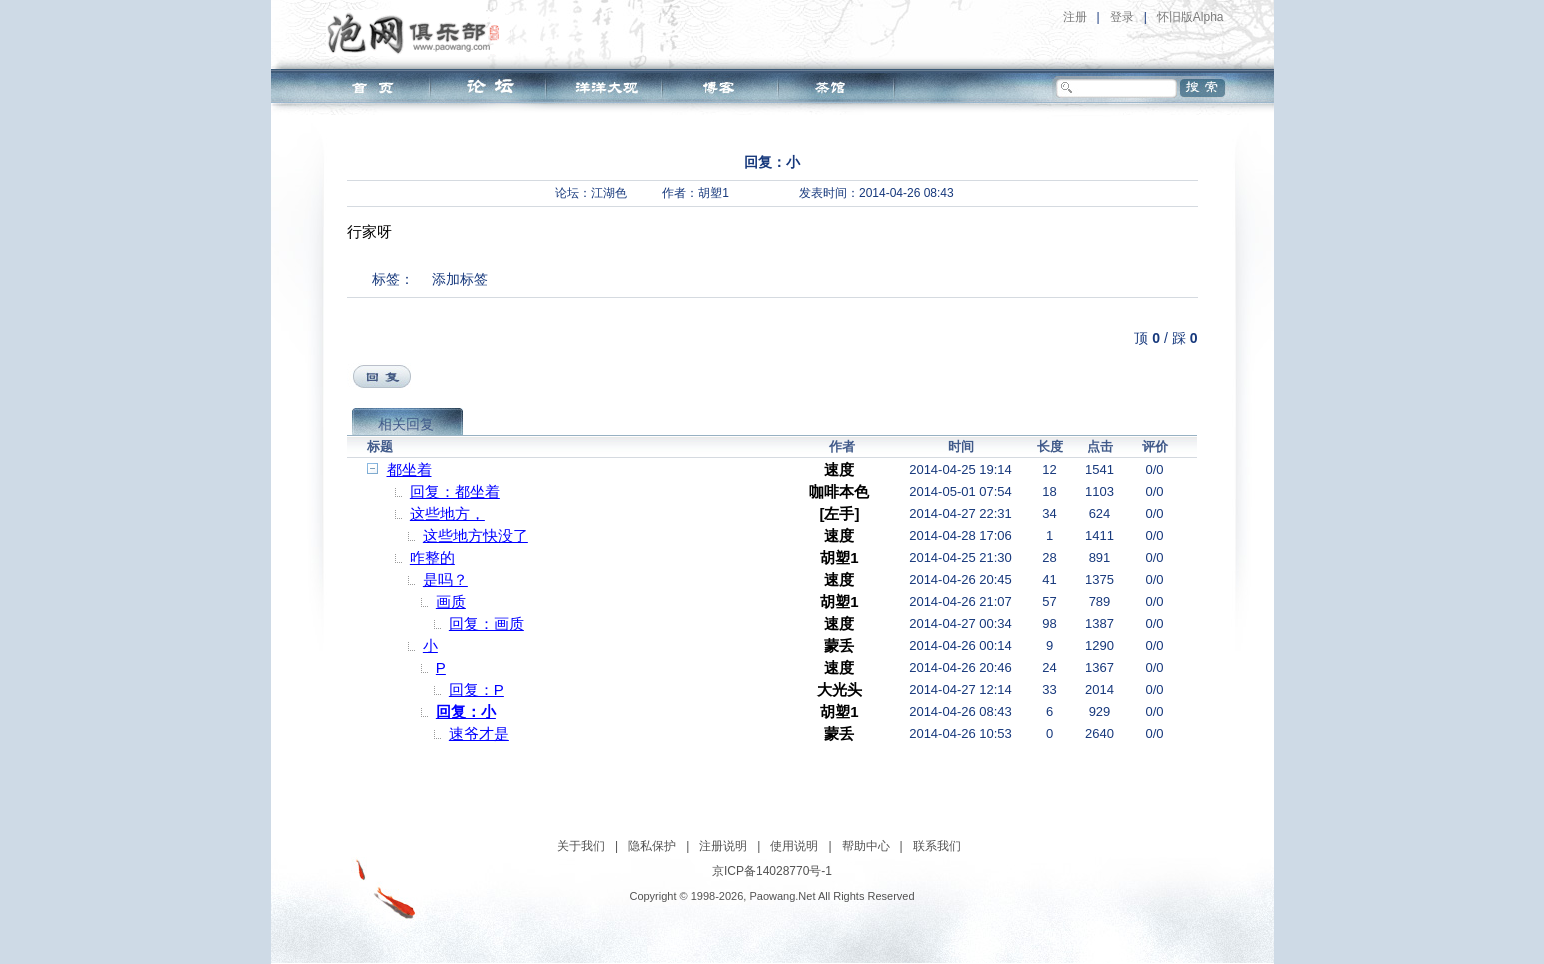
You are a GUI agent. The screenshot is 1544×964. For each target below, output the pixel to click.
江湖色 (609, 193)
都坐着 (409, 469)
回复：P (476, 689)
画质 (451, 601)
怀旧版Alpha (1190, 17)
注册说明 (723, 846)
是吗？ (445, 579)
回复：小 (466, 711)
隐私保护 (652, 846)
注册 (1075, 17)
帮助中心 (866, 846)
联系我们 (937, 846)
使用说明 (794, 846)
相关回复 (406, 424)
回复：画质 (486, 623)
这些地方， (447, 513)
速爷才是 (479, 733)
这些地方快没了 (475, 535)
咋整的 (432, 557)
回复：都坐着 (455, 491)
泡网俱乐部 (418, 33)
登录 (1122, 17)
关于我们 (581, 846)
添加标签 (460, 279)
